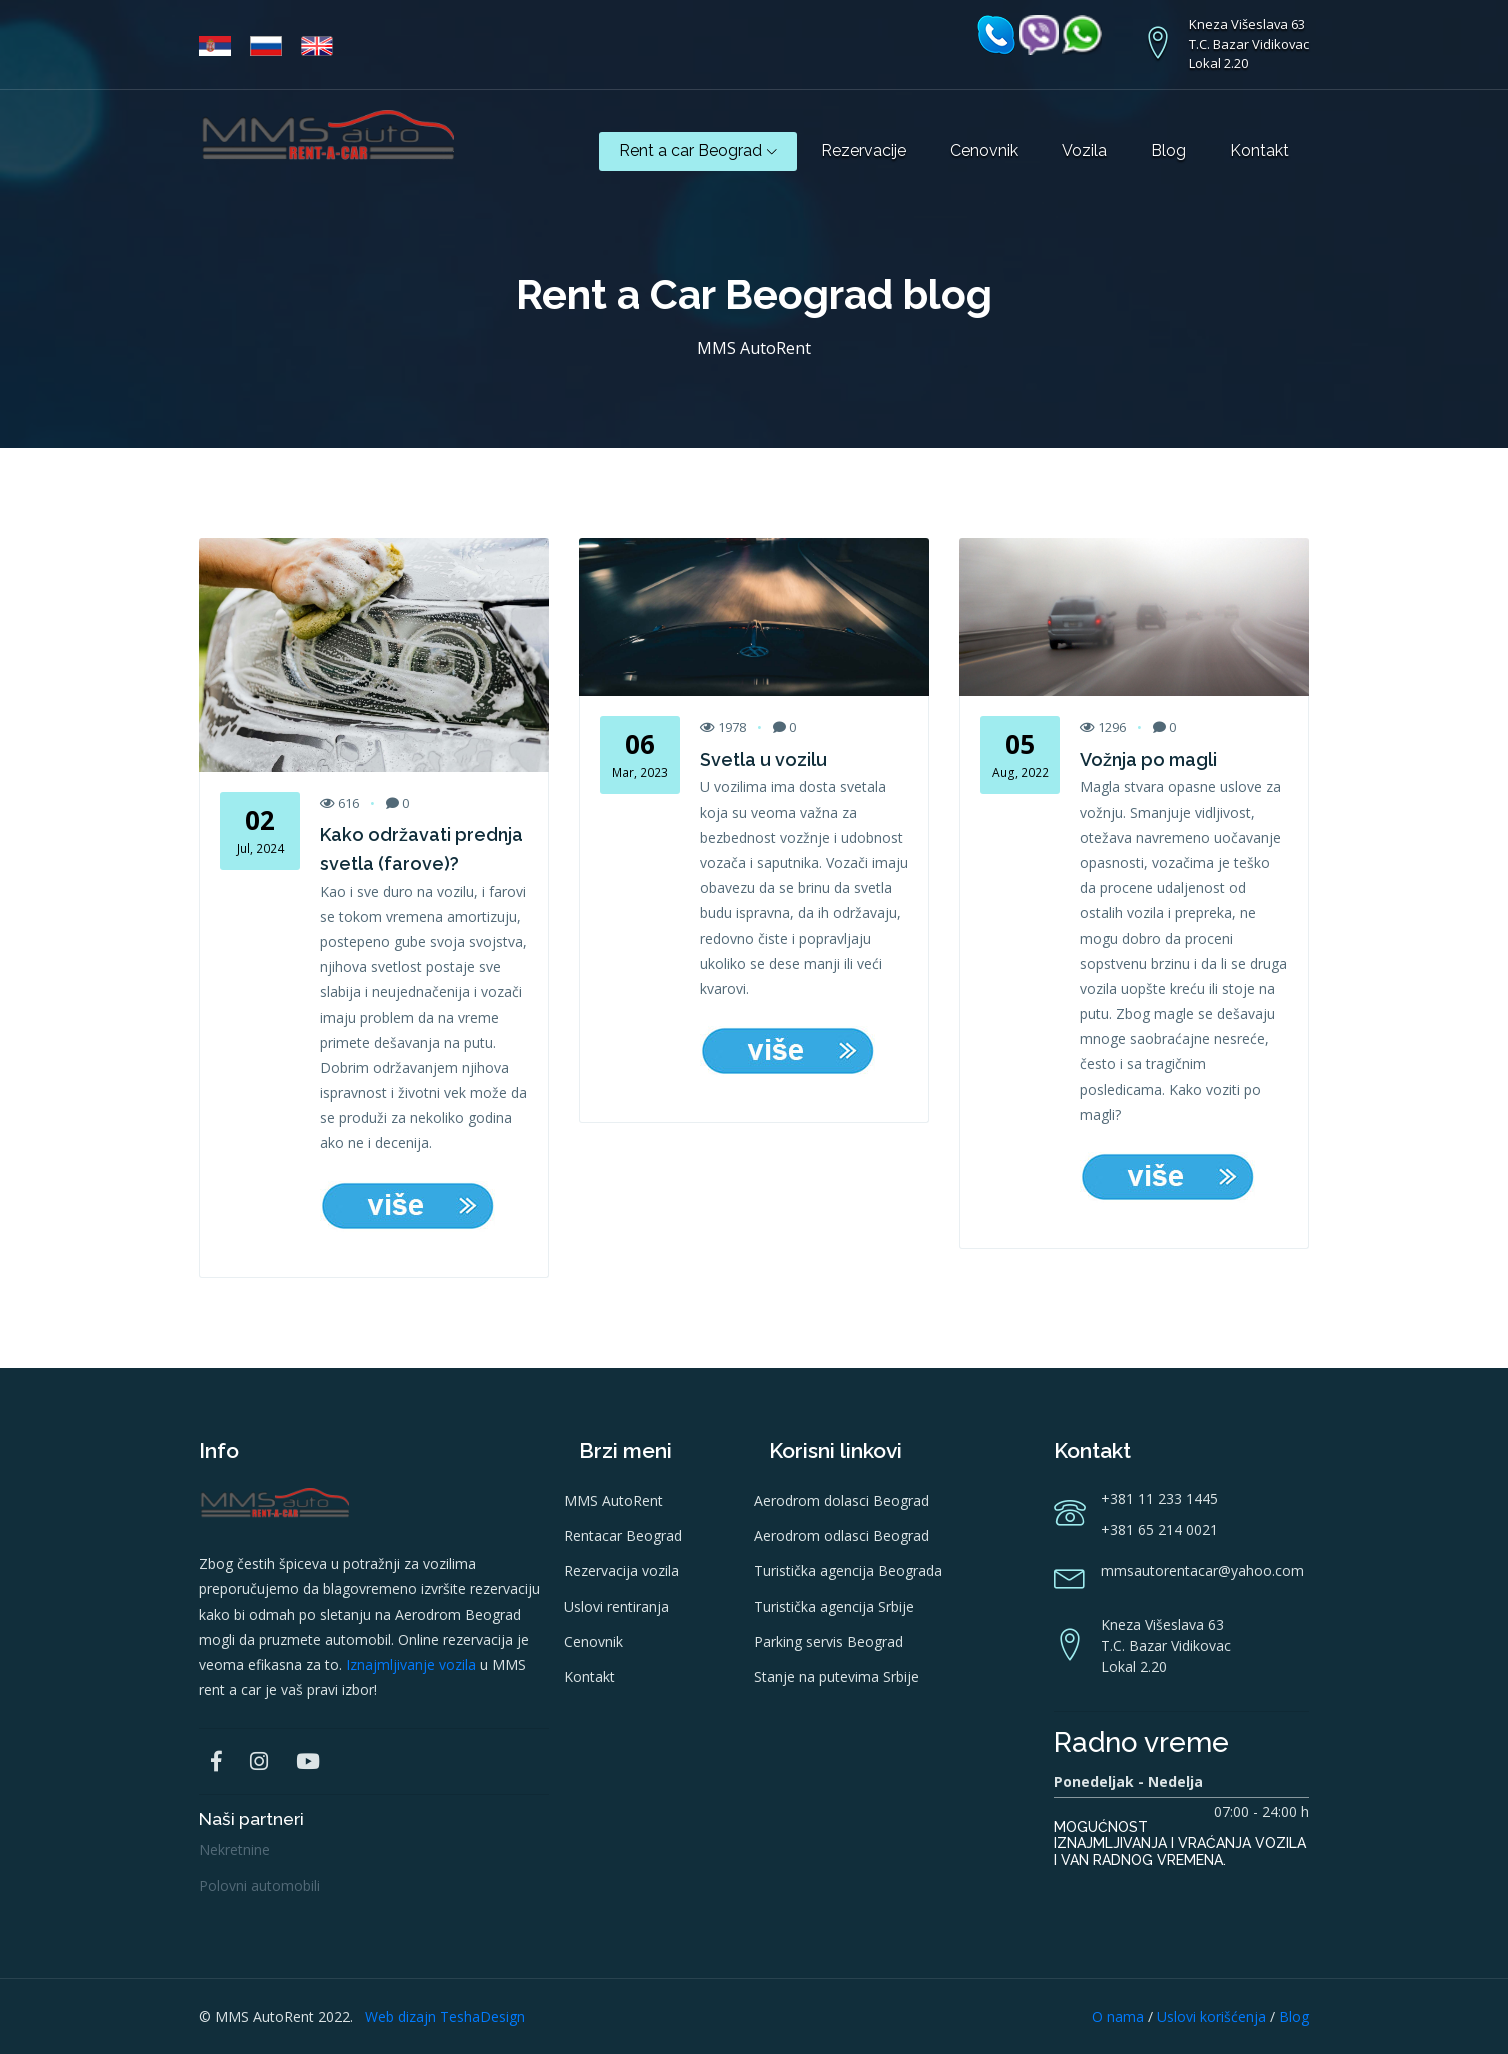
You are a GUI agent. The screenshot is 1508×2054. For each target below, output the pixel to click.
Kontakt (1259, 150)
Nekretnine (234, 1849)
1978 (723, 727)
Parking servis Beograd (828, 1641)
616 (339, 803)
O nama (1118, 2016)
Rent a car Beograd (698, 150)
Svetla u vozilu (763, 759)
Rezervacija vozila (621, 1570)
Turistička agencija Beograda (848, 1570)
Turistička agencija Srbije (834, 1606)
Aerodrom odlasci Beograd (841, 1535)
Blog (1168, 150)
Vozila (1084, 150)
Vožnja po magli (1148, 759)
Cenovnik (984, 150)
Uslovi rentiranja (616, 1606)
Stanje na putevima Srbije (836, 1676)
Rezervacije (863, 150)
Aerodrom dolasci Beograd (841, 1500)
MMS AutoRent (613, 1500)
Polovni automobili (259, 1885)
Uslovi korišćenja (1211, 2016)
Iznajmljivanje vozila (411, 1664)
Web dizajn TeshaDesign (445, 2016)
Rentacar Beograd (623, 1535)
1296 (1103, 727)
